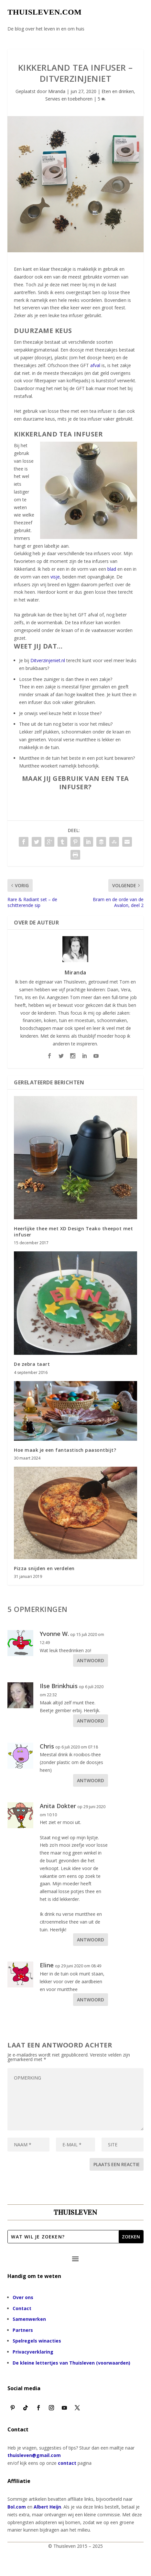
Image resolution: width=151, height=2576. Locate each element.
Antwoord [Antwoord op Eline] (90, 2000)
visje (55, 577)
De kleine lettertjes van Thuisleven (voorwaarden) (71, 2363)
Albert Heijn (47, 2507)
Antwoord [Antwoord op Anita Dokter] (90, 1940)
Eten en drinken (118, 91)
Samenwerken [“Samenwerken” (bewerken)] (29, 2319)
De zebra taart (32, 1364)
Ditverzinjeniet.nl (47, 660)
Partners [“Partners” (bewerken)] (23, 2330)
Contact (22, 2308)
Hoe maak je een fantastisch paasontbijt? (65, 1450)
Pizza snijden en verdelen (44, 1568)
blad (111, 569)
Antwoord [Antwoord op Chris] (90, 1780)
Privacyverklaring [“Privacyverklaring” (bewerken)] (33, 2352)
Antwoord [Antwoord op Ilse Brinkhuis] (90, 1721)
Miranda (56, 91)
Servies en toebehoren (68, 99)
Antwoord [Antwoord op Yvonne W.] (90, 1660)
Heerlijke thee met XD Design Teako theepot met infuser (73, 1231)
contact (67, 2463)
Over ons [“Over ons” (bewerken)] (23, 2297)
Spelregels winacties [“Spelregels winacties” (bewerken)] (37, 2341)
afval (95, 365)
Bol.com (16, 2507)
